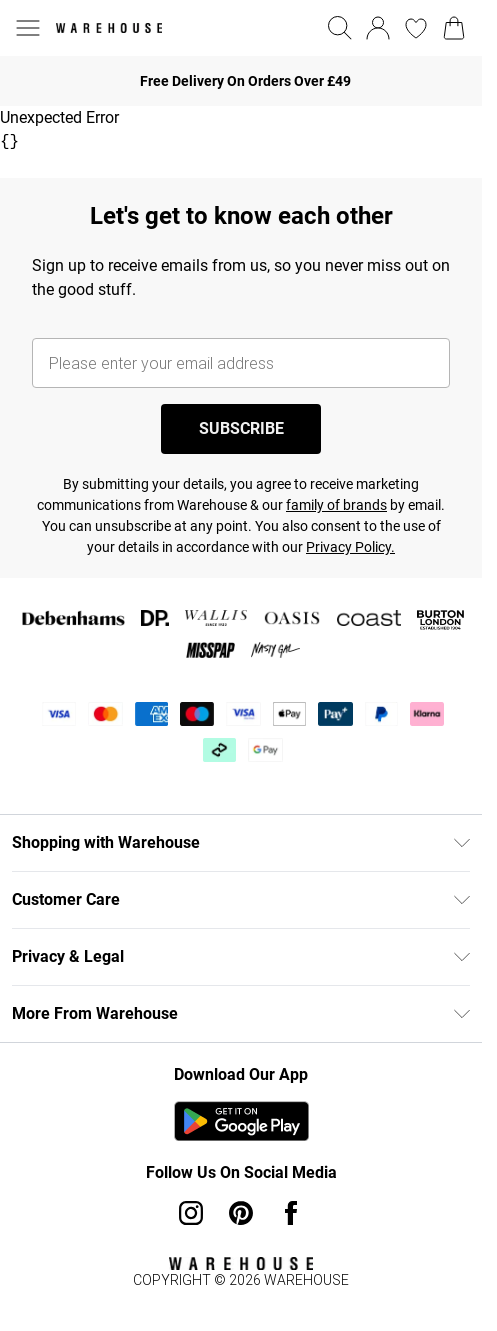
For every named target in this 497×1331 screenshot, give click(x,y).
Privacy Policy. (350, 547)
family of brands (336, 505)
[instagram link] (191, 1213)
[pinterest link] (241, 1213)
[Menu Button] (28, 28)
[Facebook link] (291, 1213)
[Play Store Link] (241, 1121)
